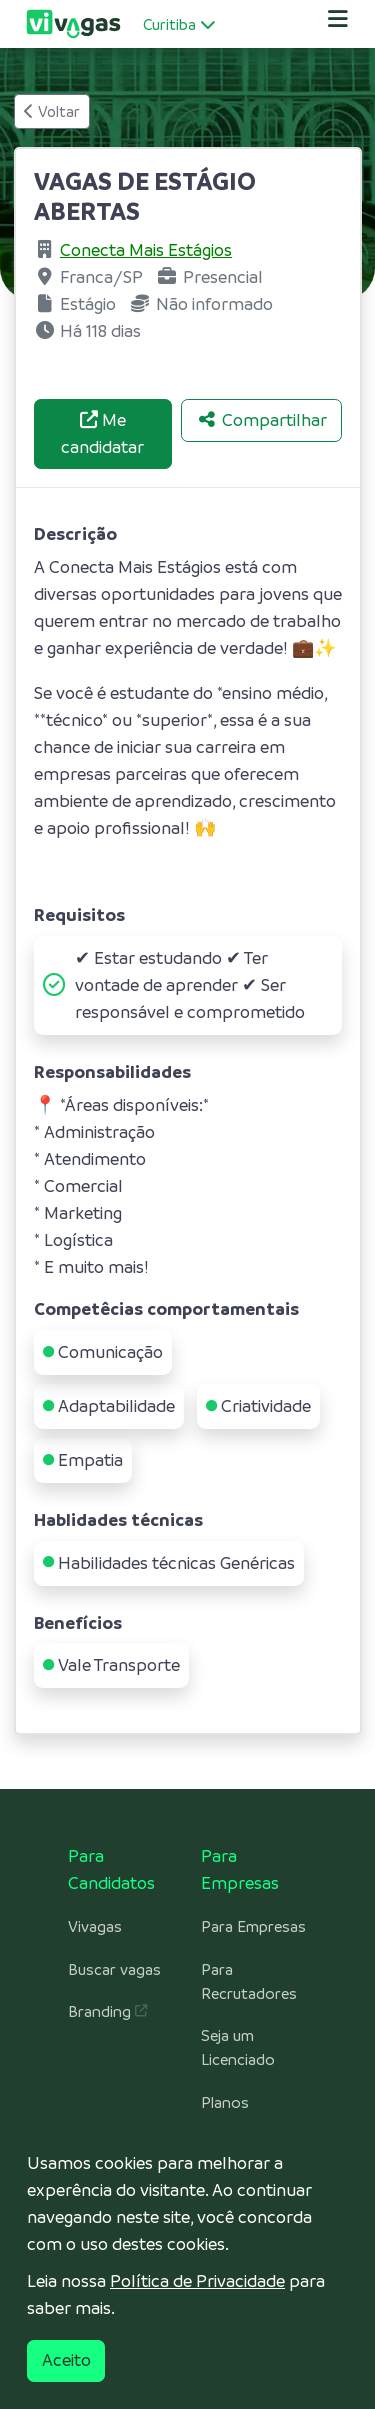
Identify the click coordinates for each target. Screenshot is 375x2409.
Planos (225, 2103)
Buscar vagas (114, 1970)
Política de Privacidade (197, 2281)
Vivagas (95, 1927)
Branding (107, 2012)
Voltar (52, 111)
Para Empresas (253, 1927)
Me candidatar (102, 433)
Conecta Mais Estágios (146, 250)
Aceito (66, 2360)
